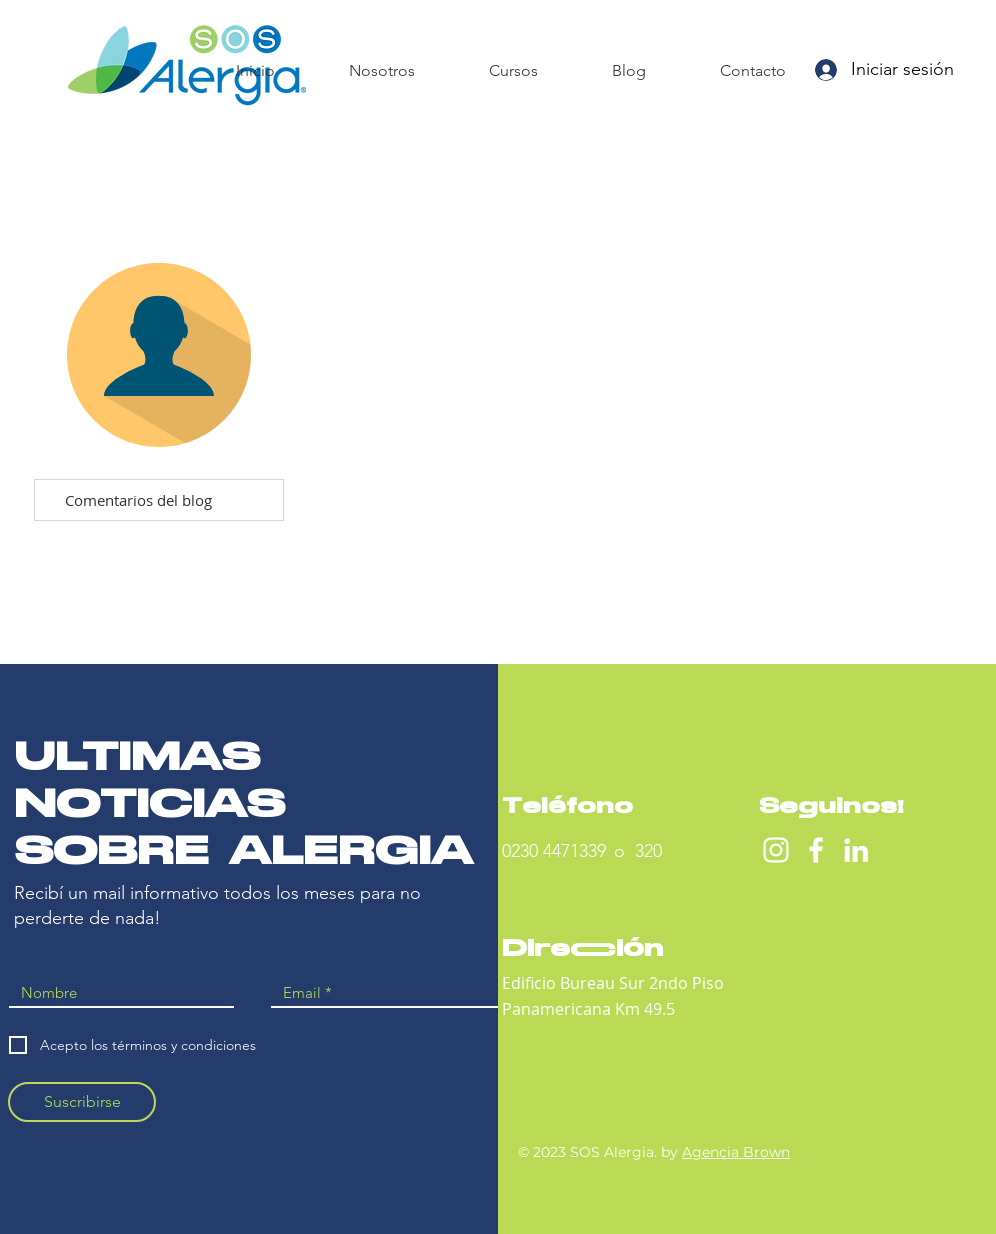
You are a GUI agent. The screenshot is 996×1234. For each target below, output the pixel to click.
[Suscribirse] (82, 1102)
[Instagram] (776, 850)
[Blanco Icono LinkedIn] (856, 850)
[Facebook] (816, 850)
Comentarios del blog (138, 500)
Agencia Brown (736, 1152)
